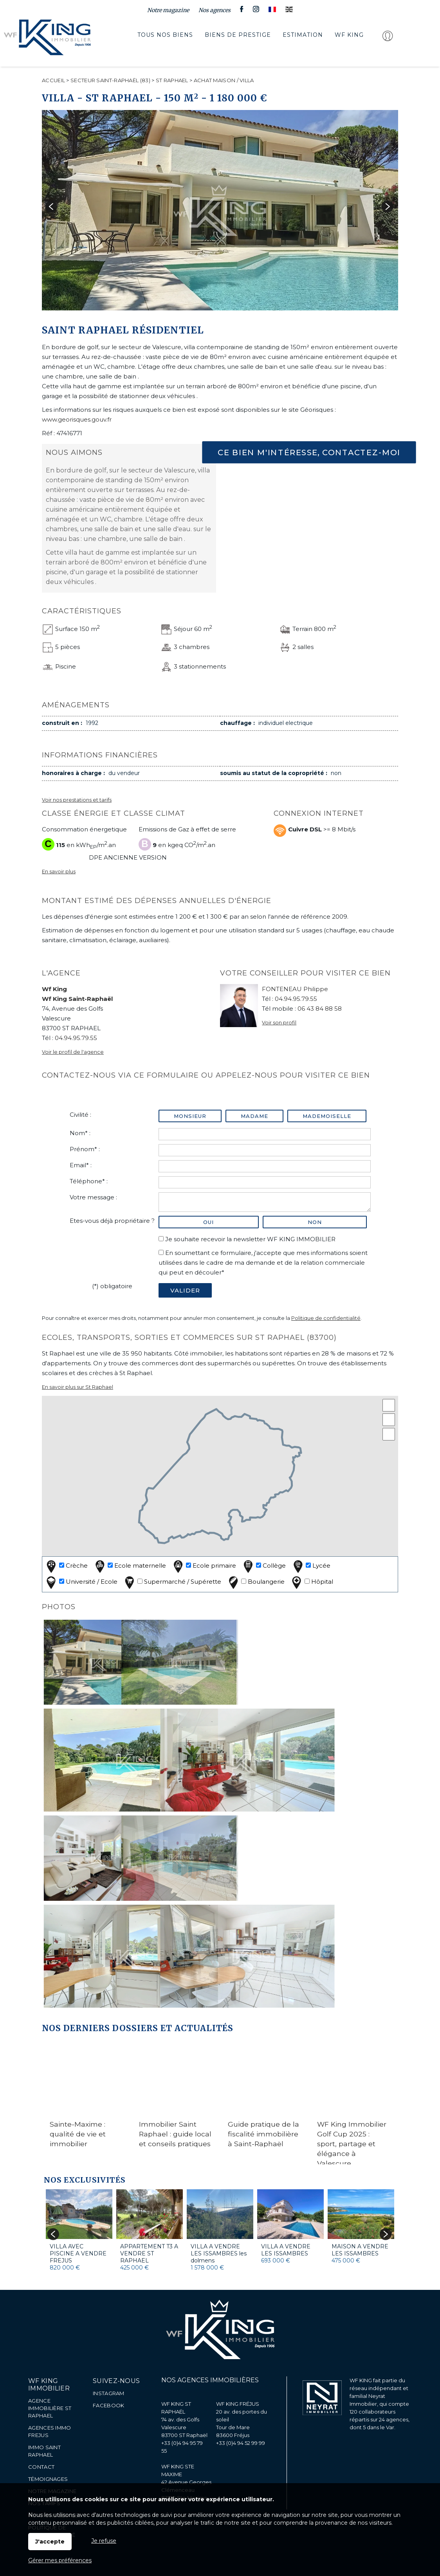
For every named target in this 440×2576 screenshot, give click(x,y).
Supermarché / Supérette (172, 1582)
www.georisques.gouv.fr (77, 419)
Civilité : (80, 1114)
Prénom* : (85, 1149)
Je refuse (103, 2540)
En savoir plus (59, 871)
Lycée (310, 1566)
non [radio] (315, 1222)
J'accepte (50, 2541)
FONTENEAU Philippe (295, 989)
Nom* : (80, 1133)
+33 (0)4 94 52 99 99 (240, 2443)
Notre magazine (168, 10)
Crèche (66, 1566)
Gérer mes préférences (60, 2560)
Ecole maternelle (129, 1566)
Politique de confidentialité (326, 1318)
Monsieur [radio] (190, 1116)
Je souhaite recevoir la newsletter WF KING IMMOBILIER (250, 1239)
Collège (264, 1566)
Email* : (81, 1165)
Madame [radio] (254, 1116)
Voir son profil (279, 1023)
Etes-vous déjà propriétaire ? (112, 1220)
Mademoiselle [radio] (327, 1116)
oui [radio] (208, 1222)
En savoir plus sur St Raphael (77, 1387)
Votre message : (93, 1197)
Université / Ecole (81, 1582)
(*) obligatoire (112, 1286)
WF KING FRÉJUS (237, 2404)
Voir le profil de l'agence (73, 1052)
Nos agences (214, 10)
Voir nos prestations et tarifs (77, 800)
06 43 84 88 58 (320, 1008)
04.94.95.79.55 (76, 1038)
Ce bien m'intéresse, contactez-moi (309, 452)
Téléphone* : (89, 1181)
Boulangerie (256, 1582)
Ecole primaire (203, 1566)
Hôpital (311, 1582)
